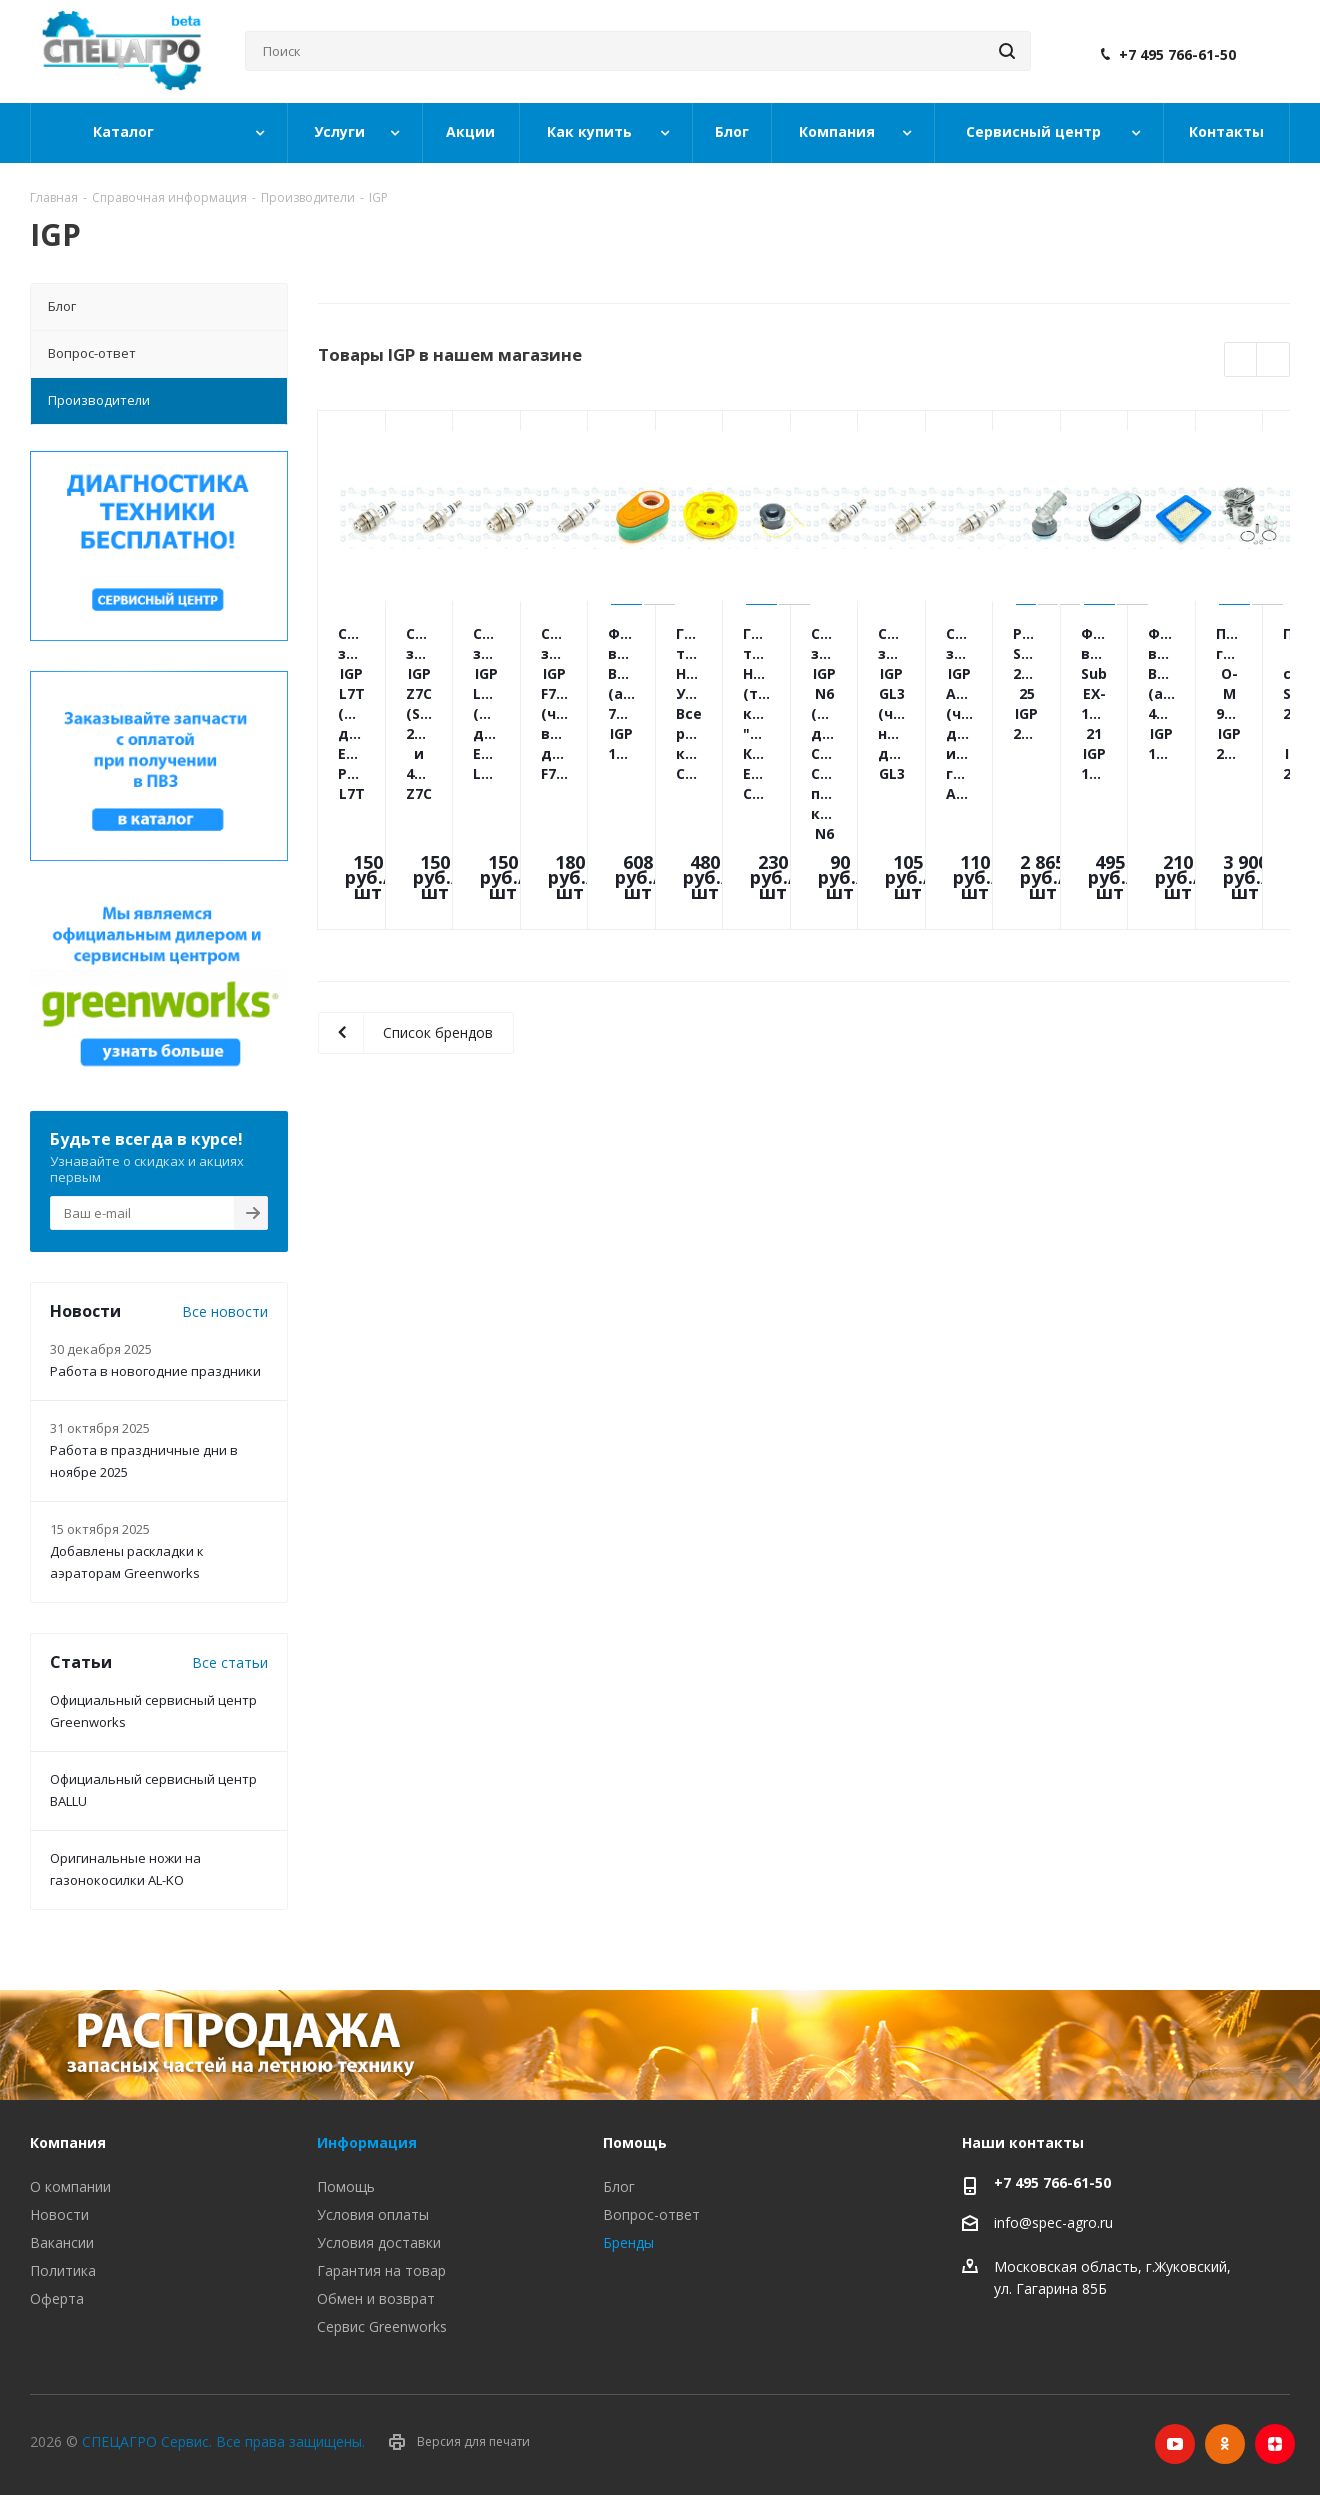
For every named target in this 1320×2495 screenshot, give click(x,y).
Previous (1241, 360)
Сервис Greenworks (382, 2326)
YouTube (1175, 2444)
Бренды (628, 2242)
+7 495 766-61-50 (1177, 55)
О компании (70, 2186)
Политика (63, 2270)
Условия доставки (379, 2242)
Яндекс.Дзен (1275, 2444)
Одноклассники (1225, 2444)
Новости (59, 2214)
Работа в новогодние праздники (155, 1371)
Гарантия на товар (381, 2270)
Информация (367, 2142)
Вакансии (62, 2242)
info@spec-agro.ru (1053, 2222)
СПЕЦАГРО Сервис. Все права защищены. (223, 2441)
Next (1273, 360)
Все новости (225, 1311)
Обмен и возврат (376, 2298)
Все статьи (230, 1662)
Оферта (57, 2298)
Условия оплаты (373, 2214)
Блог (619, 2186)
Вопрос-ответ (651, 2214)
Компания (68, 2142)
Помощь (346, 2186)
